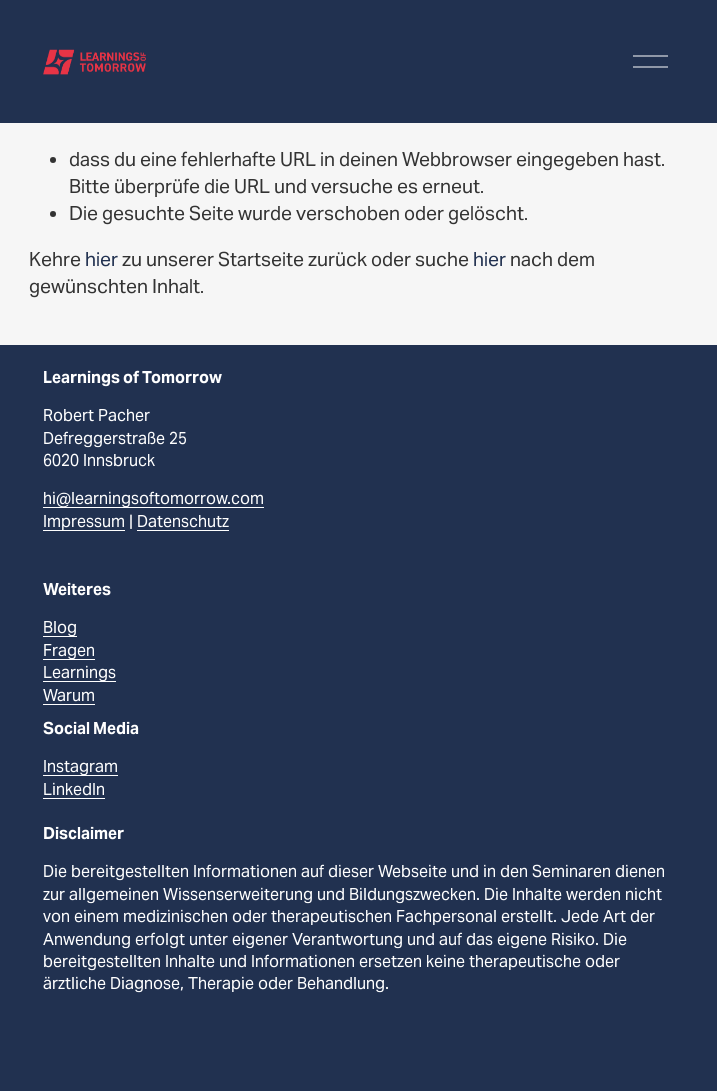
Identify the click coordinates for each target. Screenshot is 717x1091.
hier (101, 259)
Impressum (84, 521)
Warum (69, 695)
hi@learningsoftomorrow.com (153, 498)
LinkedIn (74, 789)
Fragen (69, 650)
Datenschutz (183, 521)
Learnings (79, 672)
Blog (60, 627)
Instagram (80, 766)
